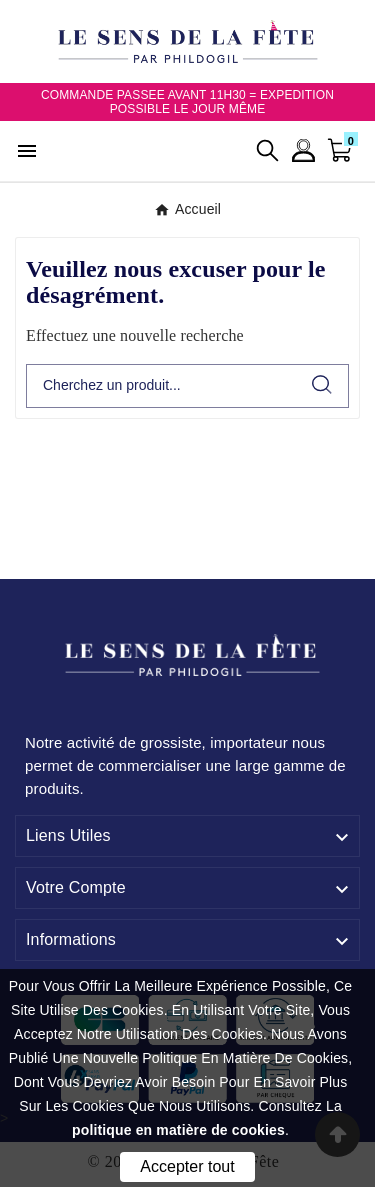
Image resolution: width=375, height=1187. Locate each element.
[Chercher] (161, 386)
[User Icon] (303, 150)
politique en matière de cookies (178, 1130)
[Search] (322, 384)
